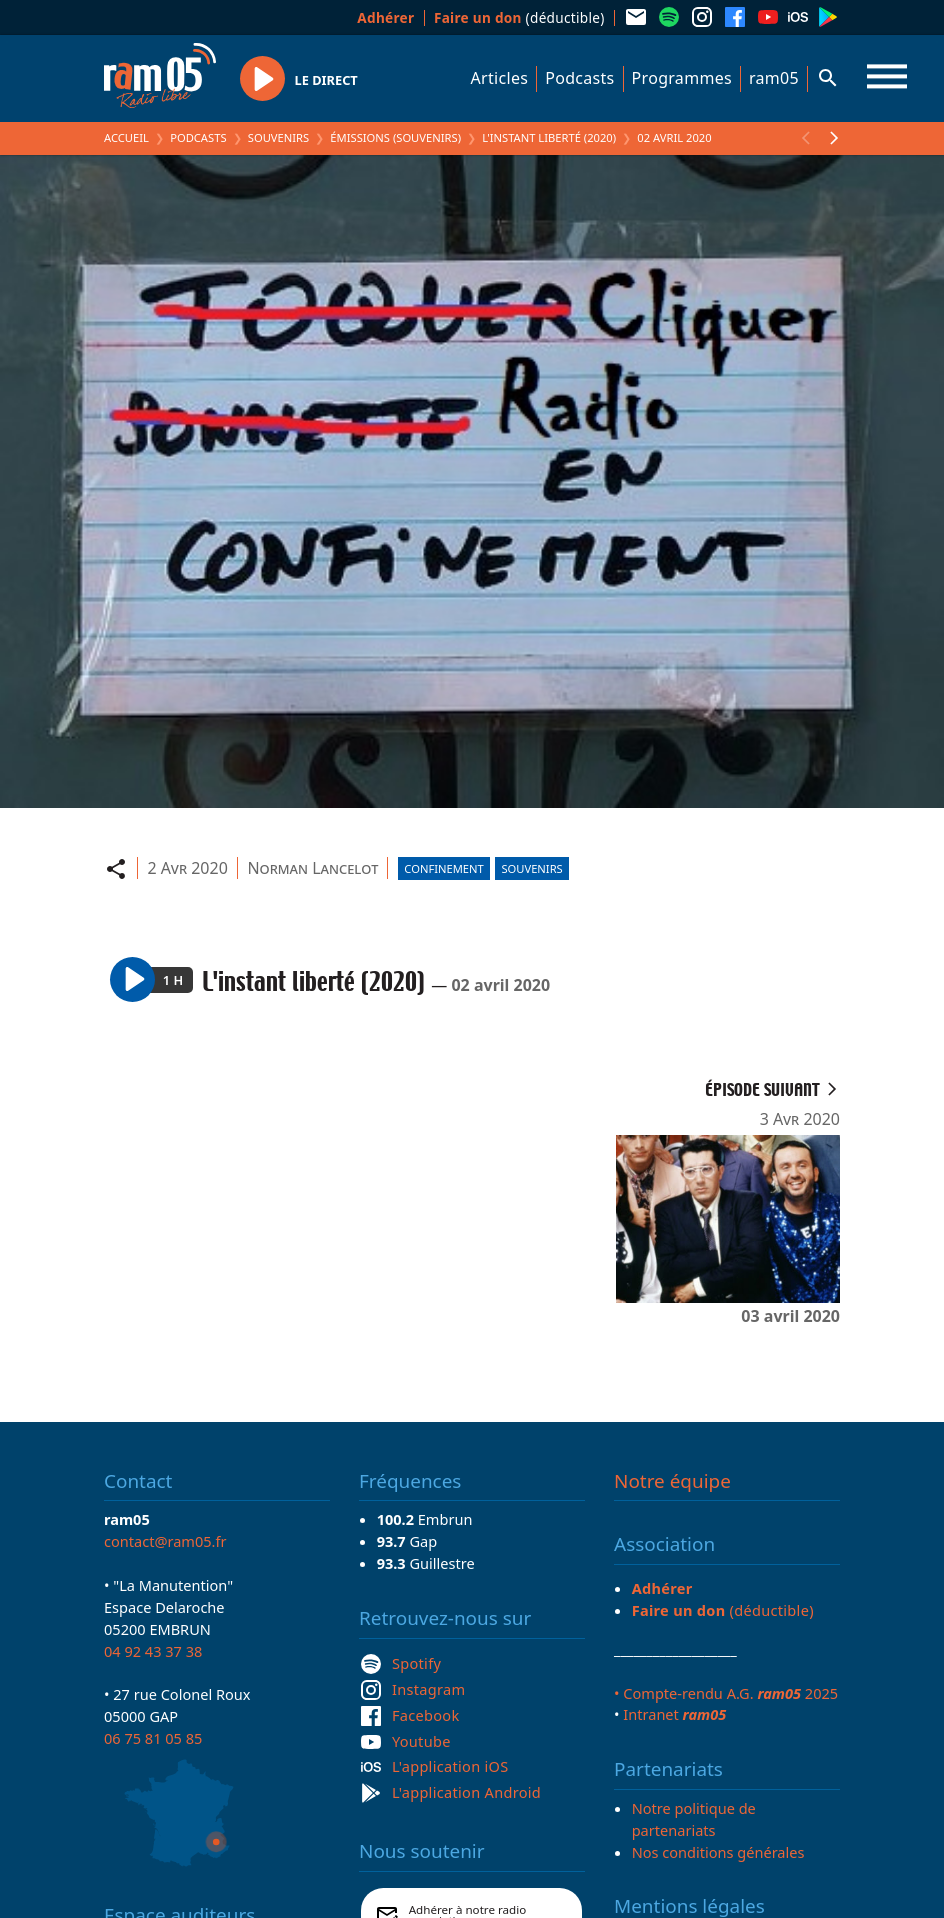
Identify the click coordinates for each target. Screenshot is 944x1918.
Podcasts (579, 78)
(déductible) (519, 17)
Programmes (682, 78)
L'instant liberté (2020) (549, 137)
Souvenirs (278, 137)
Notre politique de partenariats (694, 1819)
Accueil (126, 137)
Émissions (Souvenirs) (395, 137)
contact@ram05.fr (165, 1541)
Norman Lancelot (312, 868)
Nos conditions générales (718, 1852)
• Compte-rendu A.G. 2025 (726, 1693)
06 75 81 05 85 (153, 1738)
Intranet (674, 1714)
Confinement (444, 868)
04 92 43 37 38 (153, 1651)
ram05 (774, 78)
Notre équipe (672, 1481)
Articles (500, 78)
